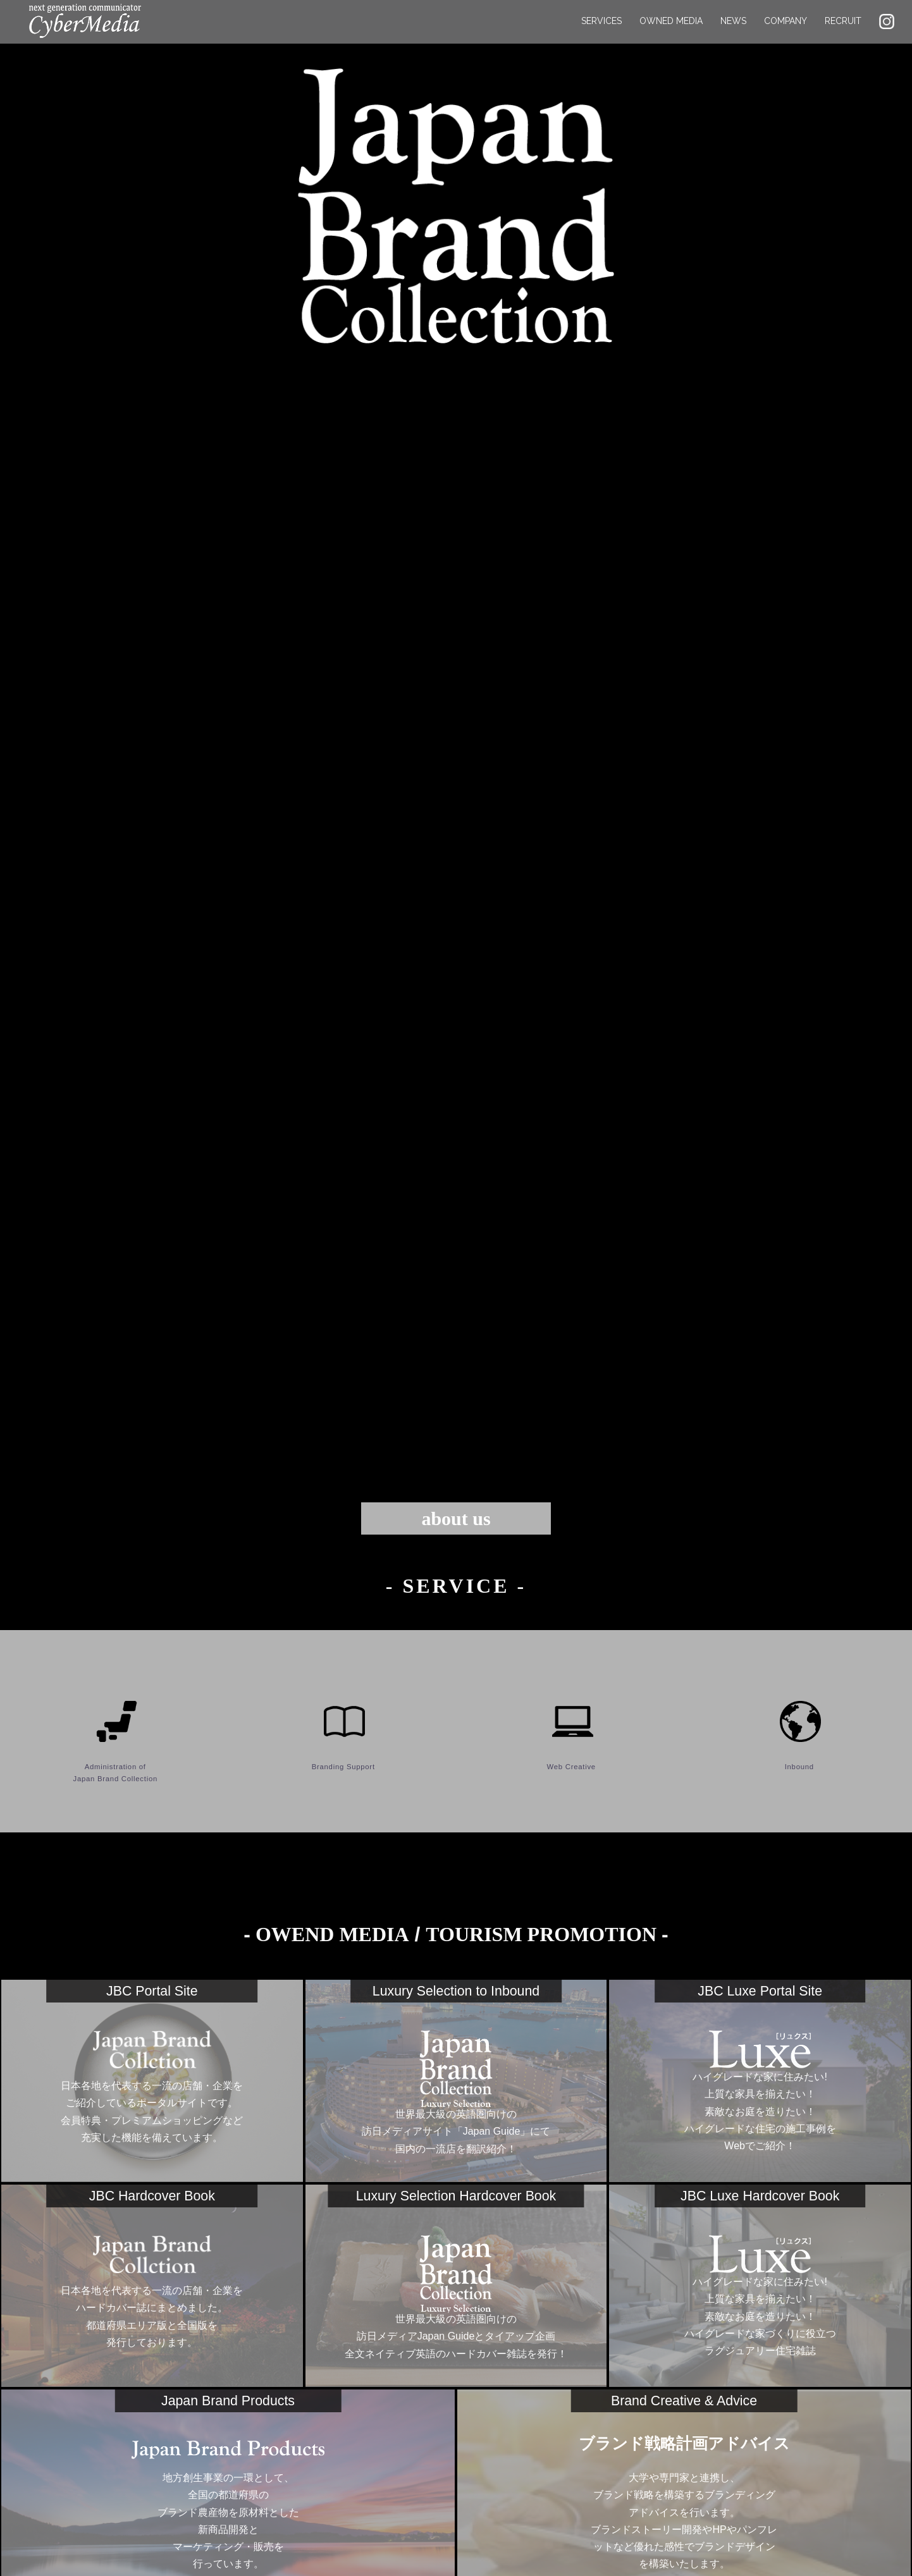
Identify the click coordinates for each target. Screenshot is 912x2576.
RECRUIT (843, 32)
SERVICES (601, 32)
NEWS (733, 32)
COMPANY (785, 32)
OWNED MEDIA (671, 32)
